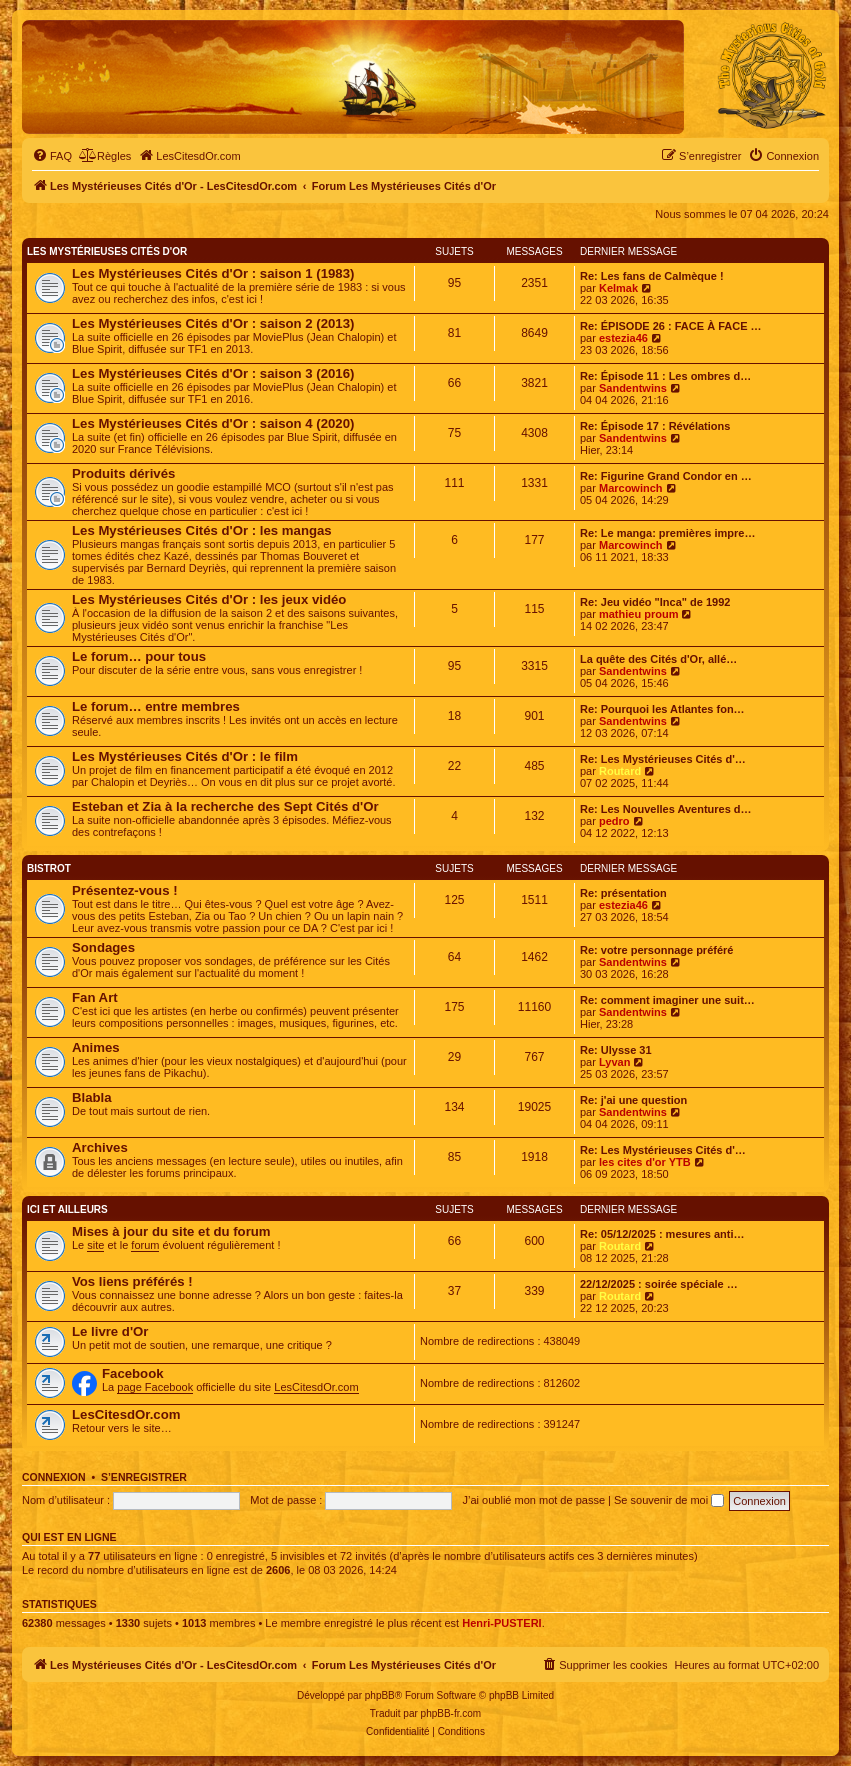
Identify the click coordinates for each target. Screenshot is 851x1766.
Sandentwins (633, 388)
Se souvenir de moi (669, 1500)
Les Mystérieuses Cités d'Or (107, 251)
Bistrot (49, 868)
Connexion (54, 1477)
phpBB (380, 1695)
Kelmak (618, 288)
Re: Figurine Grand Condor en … (666, 476)
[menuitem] (52, 156)
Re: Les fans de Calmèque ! (652, 276)
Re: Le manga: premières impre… (667, 533)
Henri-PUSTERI (501, 1623)
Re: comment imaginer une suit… (667, 1000)
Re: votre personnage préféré (656, 950)
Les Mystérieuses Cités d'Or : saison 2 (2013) (213, 323)
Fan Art (95, 997)
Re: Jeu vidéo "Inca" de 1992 (655, 602)
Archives (100, 1147)
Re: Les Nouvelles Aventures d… (666, 809)
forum (145, 1245)
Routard (620, 771)
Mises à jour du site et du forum (171, 1231)
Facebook (133, 1373)
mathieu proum (638, 614)
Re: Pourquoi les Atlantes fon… (662, 709)
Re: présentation (623, 893)
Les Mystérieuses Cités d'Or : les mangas (202, 530)
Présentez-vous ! (125, 890)
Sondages (103, 947)
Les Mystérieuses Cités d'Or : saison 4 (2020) (213, 423)
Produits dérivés (123, 473)
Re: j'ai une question (633, 1100)
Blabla (92, 1097)
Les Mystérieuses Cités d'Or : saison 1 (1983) (213, 273)
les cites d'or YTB (645, 1162)
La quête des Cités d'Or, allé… (658, 659)
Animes (96, 1047)
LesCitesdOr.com (316, 1387)
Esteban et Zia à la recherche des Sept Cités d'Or (225, 806)
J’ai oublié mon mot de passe (534, 1500)
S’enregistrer (144, 1477)
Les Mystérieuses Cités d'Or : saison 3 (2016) (213, 373)
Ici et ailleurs (67, 1209)
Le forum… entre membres (156, 706)
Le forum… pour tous (139, 656)
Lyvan (614, 1062)
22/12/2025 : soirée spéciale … (659, 1284)
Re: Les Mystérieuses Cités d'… (663, 759)
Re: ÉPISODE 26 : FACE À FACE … (671, 326)
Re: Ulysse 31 (616, 1050)
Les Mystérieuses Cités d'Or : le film (185, 756)
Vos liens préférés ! (132, 1281)
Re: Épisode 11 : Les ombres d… (665, 376)
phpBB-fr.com (451, 1713)
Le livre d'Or (110, 1331)
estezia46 (623, 338)
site (95, 1245)
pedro (614, 821)
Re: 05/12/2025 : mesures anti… (662, 1234)
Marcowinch (631, 488)
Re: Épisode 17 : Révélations (655, 426)
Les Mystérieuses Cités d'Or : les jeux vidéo (209, 599)
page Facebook (155, 1387)
